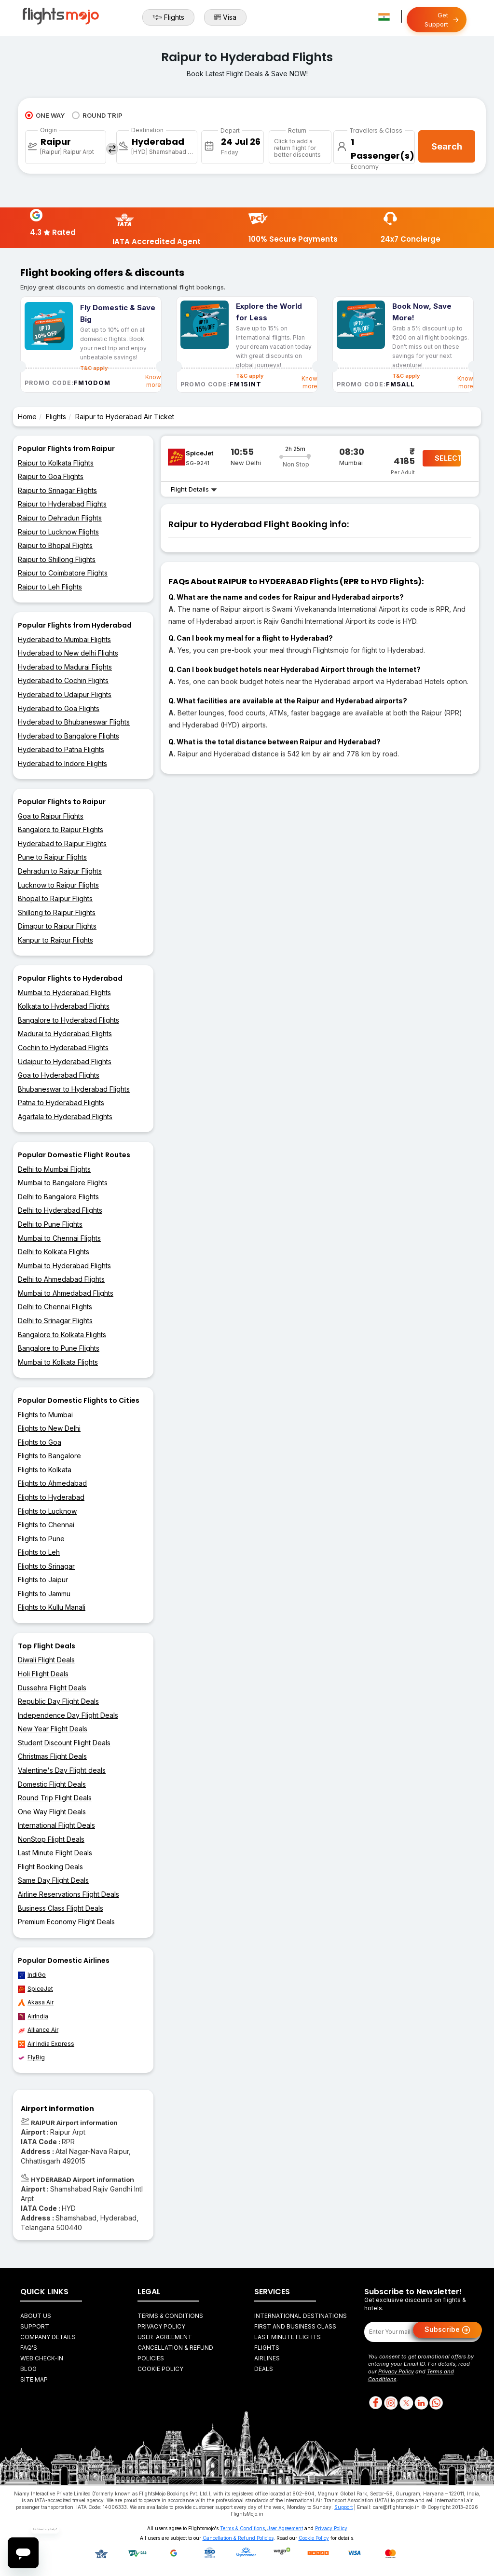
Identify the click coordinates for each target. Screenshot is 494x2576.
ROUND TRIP (97, 115)
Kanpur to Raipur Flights (55, 940)
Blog (28, 2368)
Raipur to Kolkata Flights (56, 463)
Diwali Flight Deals (46, 1660)
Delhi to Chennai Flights (55, 1306)
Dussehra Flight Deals (52, 1688)
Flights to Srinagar (46, 1566)
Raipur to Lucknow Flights (58, 532)
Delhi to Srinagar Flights (55, 1320)
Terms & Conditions (170, 2315)
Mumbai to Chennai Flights (59, 1238)
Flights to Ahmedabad (52, 1483)
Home (27, 416)
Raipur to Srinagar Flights (57, 490)
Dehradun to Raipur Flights (60, 871)
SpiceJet (35, 1989)
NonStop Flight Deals (51, 1839)
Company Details (48, 2337)
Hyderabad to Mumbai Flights (64, 639)
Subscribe (447, 2330)
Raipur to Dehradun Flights (60, 518)
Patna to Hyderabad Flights (61, 1102)
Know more (153, 380)
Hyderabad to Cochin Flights (63, 680)
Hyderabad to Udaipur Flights (64, 694)
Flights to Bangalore (49, 1456)
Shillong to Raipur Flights (57, 912)
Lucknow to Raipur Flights (58, 885)
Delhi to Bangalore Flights (58, 1196)
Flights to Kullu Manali (51, 1607)
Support (34, 2326)
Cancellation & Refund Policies (238, 2538)
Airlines (267, 2358)
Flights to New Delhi (49, 1428)
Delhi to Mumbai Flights (54, 1169)
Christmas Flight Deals (52, 1756)
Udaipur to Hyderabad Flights (64, 1061)
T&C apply (249, 375)
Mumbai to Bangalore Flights (63, 1182)
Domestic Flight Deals (52, 1784)
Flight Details (194, 489)
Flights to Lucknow (47, 1511)
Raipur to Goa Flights (50, 476)
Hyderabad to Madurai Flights (65, 667)
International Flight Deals (56, 1825)
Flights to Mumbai (45, 1415)
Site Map (34, 2379)
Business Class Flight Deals (60, 1908)
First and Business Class (295, 2326)
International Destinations (300, 2315)
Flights (168, 17)
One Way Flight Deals (52, 1812)
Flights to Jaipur (43, 1580)
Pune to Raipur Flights (52, 857)
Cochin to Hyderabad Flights (63, 1047)
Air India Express (46, 2044)
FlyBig (31, 2057)
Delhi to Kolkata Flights (53, 1251)
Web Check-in (41, 2358)
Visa (225, 17)
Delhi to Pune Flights (50, 1224)
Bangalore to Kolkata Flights (62, 1334)
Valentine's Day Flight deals (62, 1770)
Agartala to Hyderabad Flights (65, 1116)
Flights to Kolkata (44, 1470)
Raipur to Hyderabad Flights (62, 504)
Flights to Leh (39, 1552)
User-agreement (164, 2337)
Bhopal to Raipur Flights (55, 898)
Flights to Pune (41, 1539)
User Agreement (284, 2528)
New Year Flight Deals (52, 1729)
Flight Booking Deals (50, 1867)
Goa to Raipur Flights (50, 816)
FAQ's (28, 2347)
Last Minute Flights (287, 2337)
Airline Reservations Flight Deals (68, 1894)
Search (446, 146)
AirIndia (33, 2016)
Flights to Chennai (46, 1525)
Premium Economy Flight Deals (66, 1922)
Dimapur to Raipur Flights (57, 926)
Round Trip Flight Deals (55, 1798)
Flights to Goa (39, 1442)
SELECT (448, 458)
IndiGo (32, 1975)
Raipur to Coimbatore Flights (63, 573)
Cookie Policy (160, 2368)
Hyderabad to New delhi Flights (68, 653)
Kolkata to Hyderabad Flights (64, 1006)
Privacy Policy (161, 2326)
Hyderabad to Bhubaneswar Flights (74, 722)
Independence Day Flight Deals (68, 1715)
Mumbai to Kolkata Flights (58, 1362)
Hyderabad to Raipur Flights (62, 843)
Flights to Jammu (44, 1593)
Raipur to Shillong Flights (57, 559)
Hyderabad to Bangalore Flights (68, 736)
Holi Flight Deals (43, 1674)
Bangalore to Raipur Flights (60, 829)
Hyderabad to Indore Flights (62, 763)
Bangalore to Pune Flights (58, 1348)
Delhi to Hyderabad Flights (60, 1210)
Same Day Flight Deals (53, 1880)
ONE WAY (45, 115)
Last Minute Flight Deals (55, 1853)
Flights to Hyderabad (51, 1497)
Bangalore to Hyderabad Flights (68, 1020)
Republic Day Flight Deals (58, 1701)
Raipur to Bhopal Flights (55, 545)
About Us (35, 2315)
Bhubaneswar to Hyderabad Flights (74, 1089)
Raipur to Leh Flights (50, 587)
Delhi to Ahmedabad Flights (61, 1279)
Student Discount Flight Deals (64, 1743)
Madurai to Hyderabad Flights (65, 1033)
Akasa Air (36, 2002)
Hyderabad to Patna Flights (61, 749)
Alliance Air (38, 2030)
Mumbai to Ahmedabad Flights (65, 1293)
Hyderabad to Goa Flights (58, 708)
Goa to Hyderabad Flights (58, 1075)
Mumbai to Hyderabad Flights (64, 992)
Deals (263, 2368)
